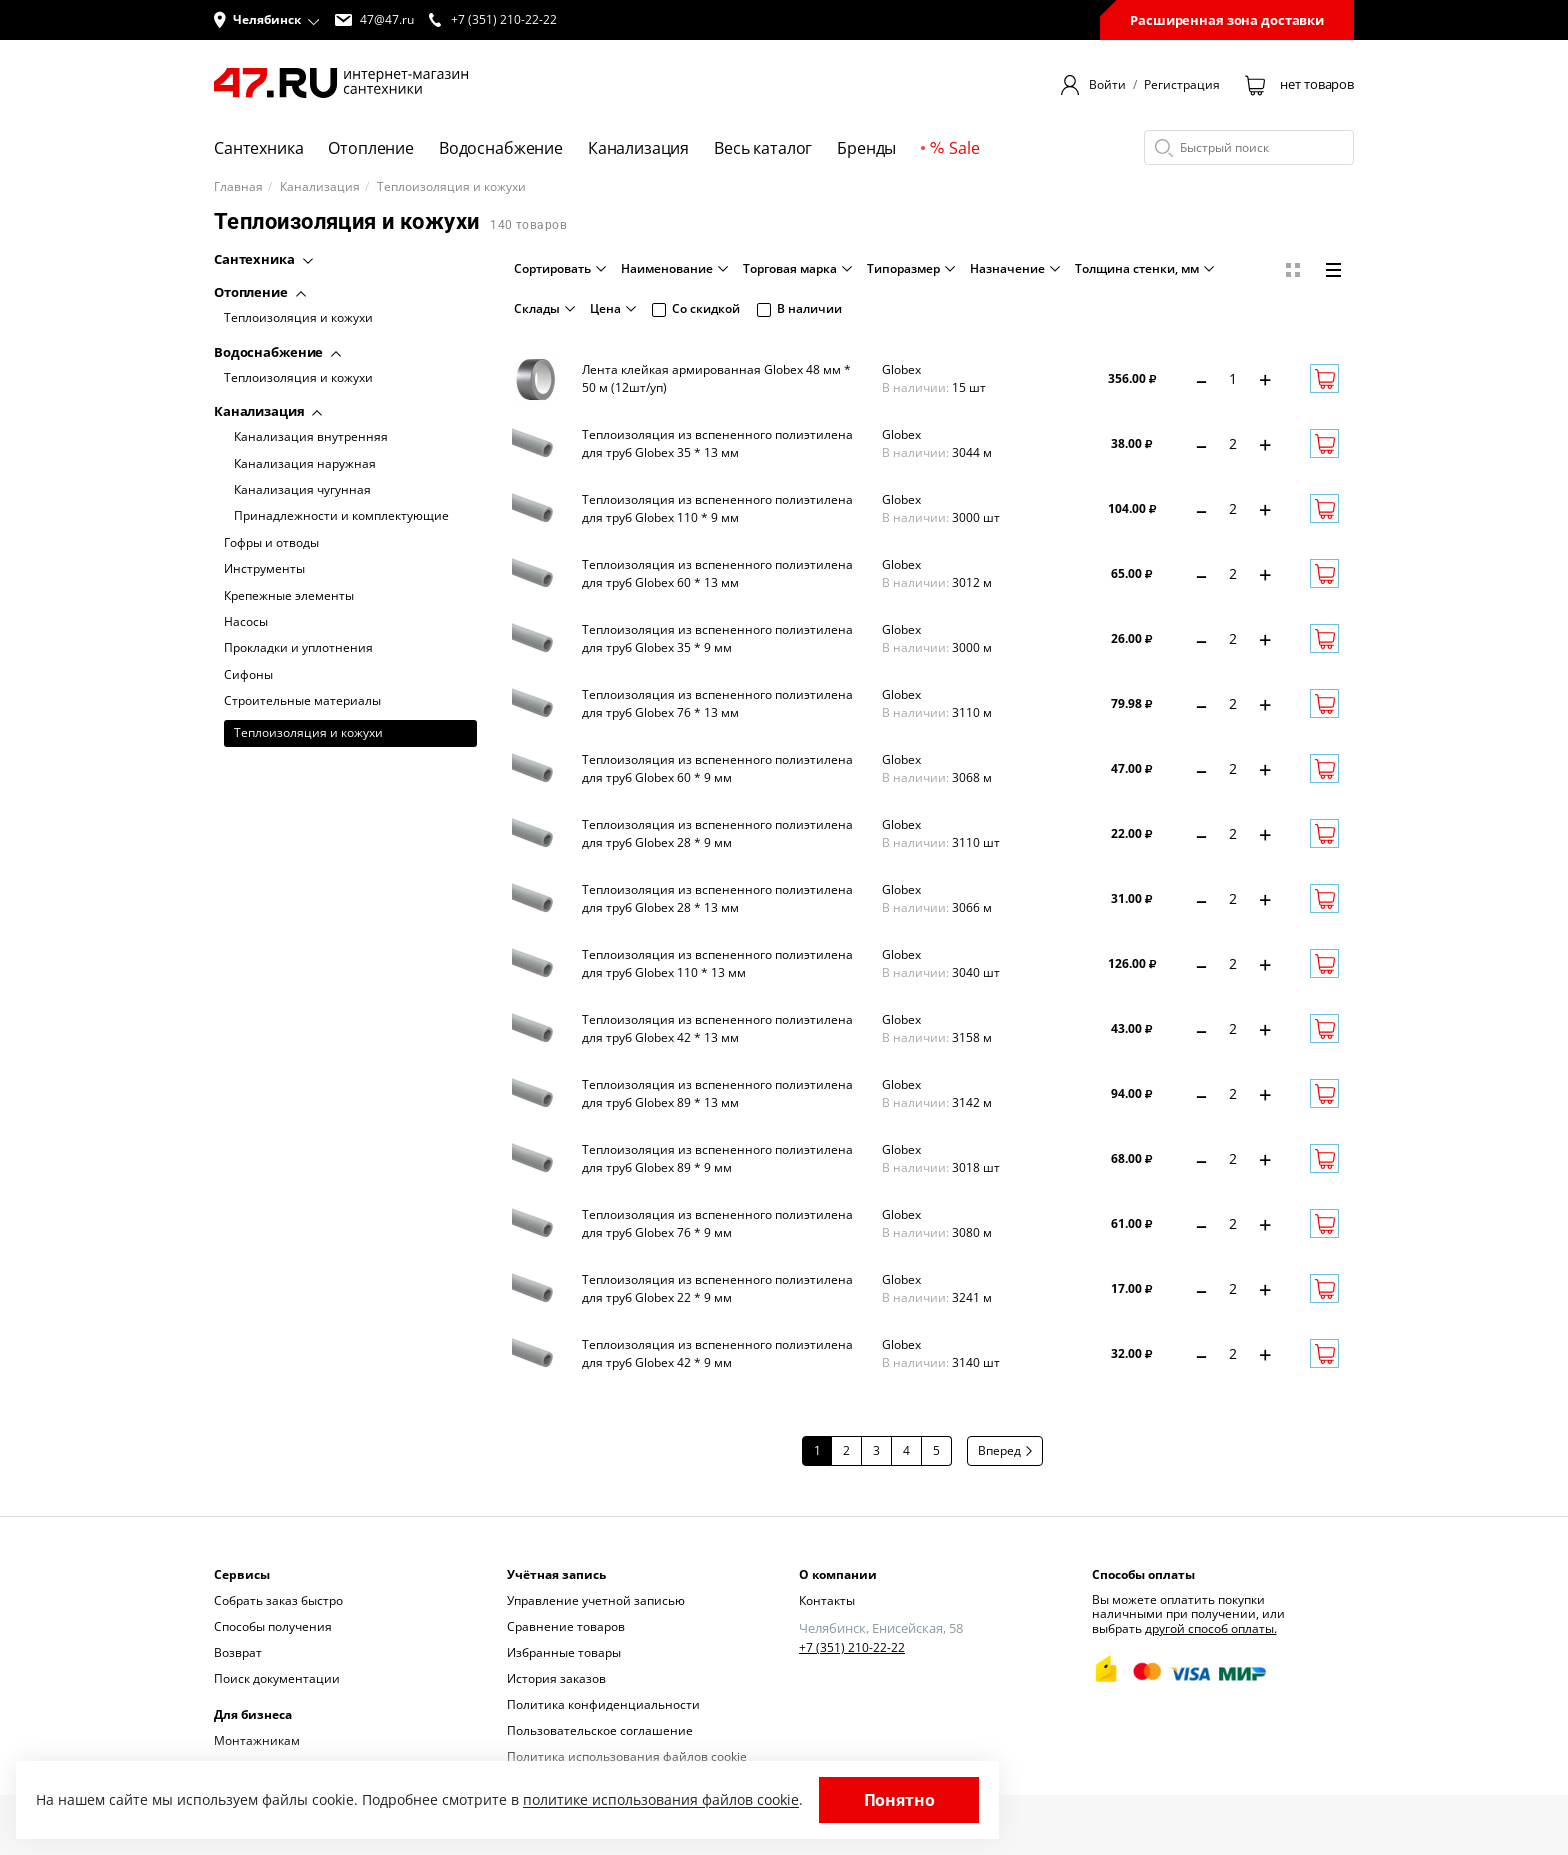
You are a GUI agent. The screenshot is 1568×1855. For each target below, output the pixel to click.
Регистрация (1182, 85)
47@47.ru (374, 20)
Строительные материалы (302, 701)
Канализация (638, 148)
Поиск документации (277, 1678)
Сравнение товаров (566, 1626)
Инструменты (264, 569)
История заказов (556, 1678)
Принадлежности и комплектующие (341, 516)
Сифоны (248, 675)
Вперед (1005, 1450)
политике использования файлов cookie (661, 1799)
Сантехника (258, 148)
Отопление (371, 148)
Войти (1107, 85)
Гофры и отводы (271, 543)
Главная (238, 187)
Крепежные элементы (289, 596)
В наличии (799, 308)
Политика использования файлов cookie (627, 1756)
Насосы (246, 622)
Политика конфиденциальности (603, 1704)
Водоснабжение (501, 148)
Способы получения (273, 1626)
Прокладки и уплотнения (298, 648)
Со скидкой (696, 308)
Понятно (899, 1800)
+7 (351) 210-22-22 (852, 1648)
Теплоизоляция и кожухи (298, 318)
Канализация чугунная (302, 490)
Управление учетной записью (596, 1600)
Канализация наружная (305, 464)
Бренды (866, 148)
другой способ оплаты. (1211, 1628)
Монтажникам (257, 1740)
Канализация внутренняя (311, 437)
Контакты (827, 1600)
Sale (954, 148)
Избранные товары (564, 1652)
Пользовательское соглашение (600, 1730)
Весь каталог (763, 148)
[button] (267, 20)
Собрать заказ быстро (278, 1600)
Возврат (238, 1652)
